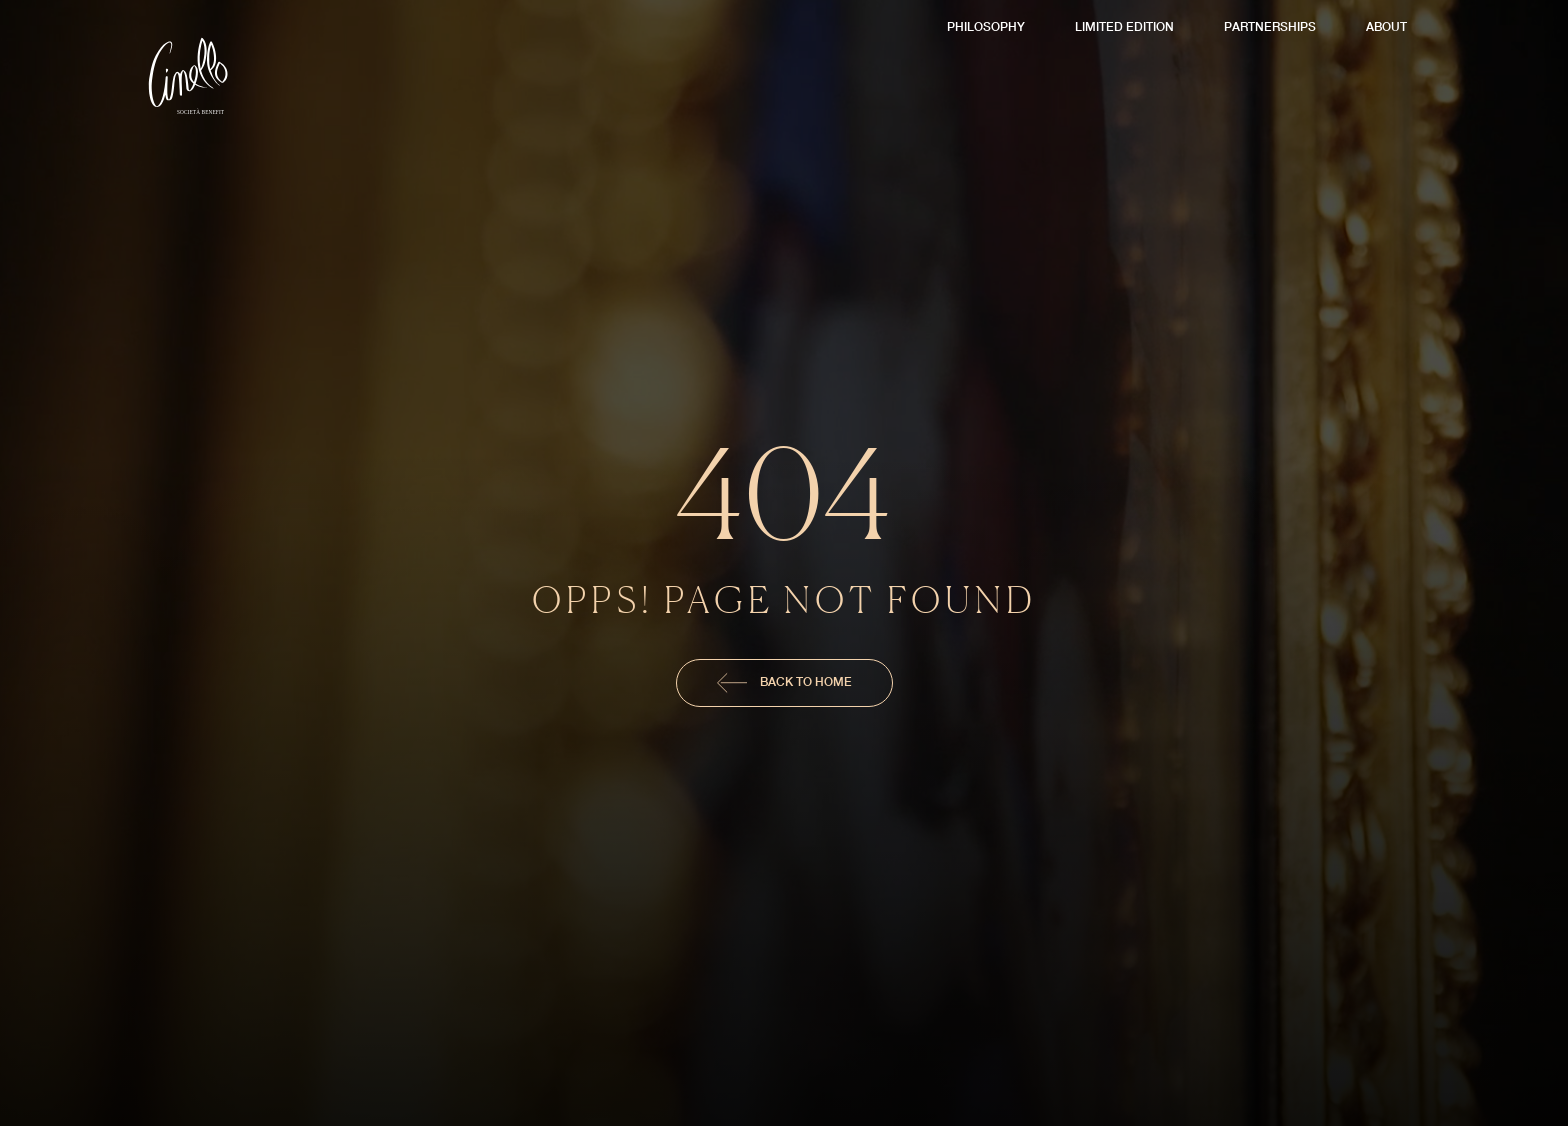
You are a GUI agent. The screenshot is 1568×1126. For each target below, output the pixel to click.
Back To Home (784, 683)
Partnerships (1270, 26)
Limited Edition (1124, 26)
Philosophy (986, 26)
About (1386, 26)
